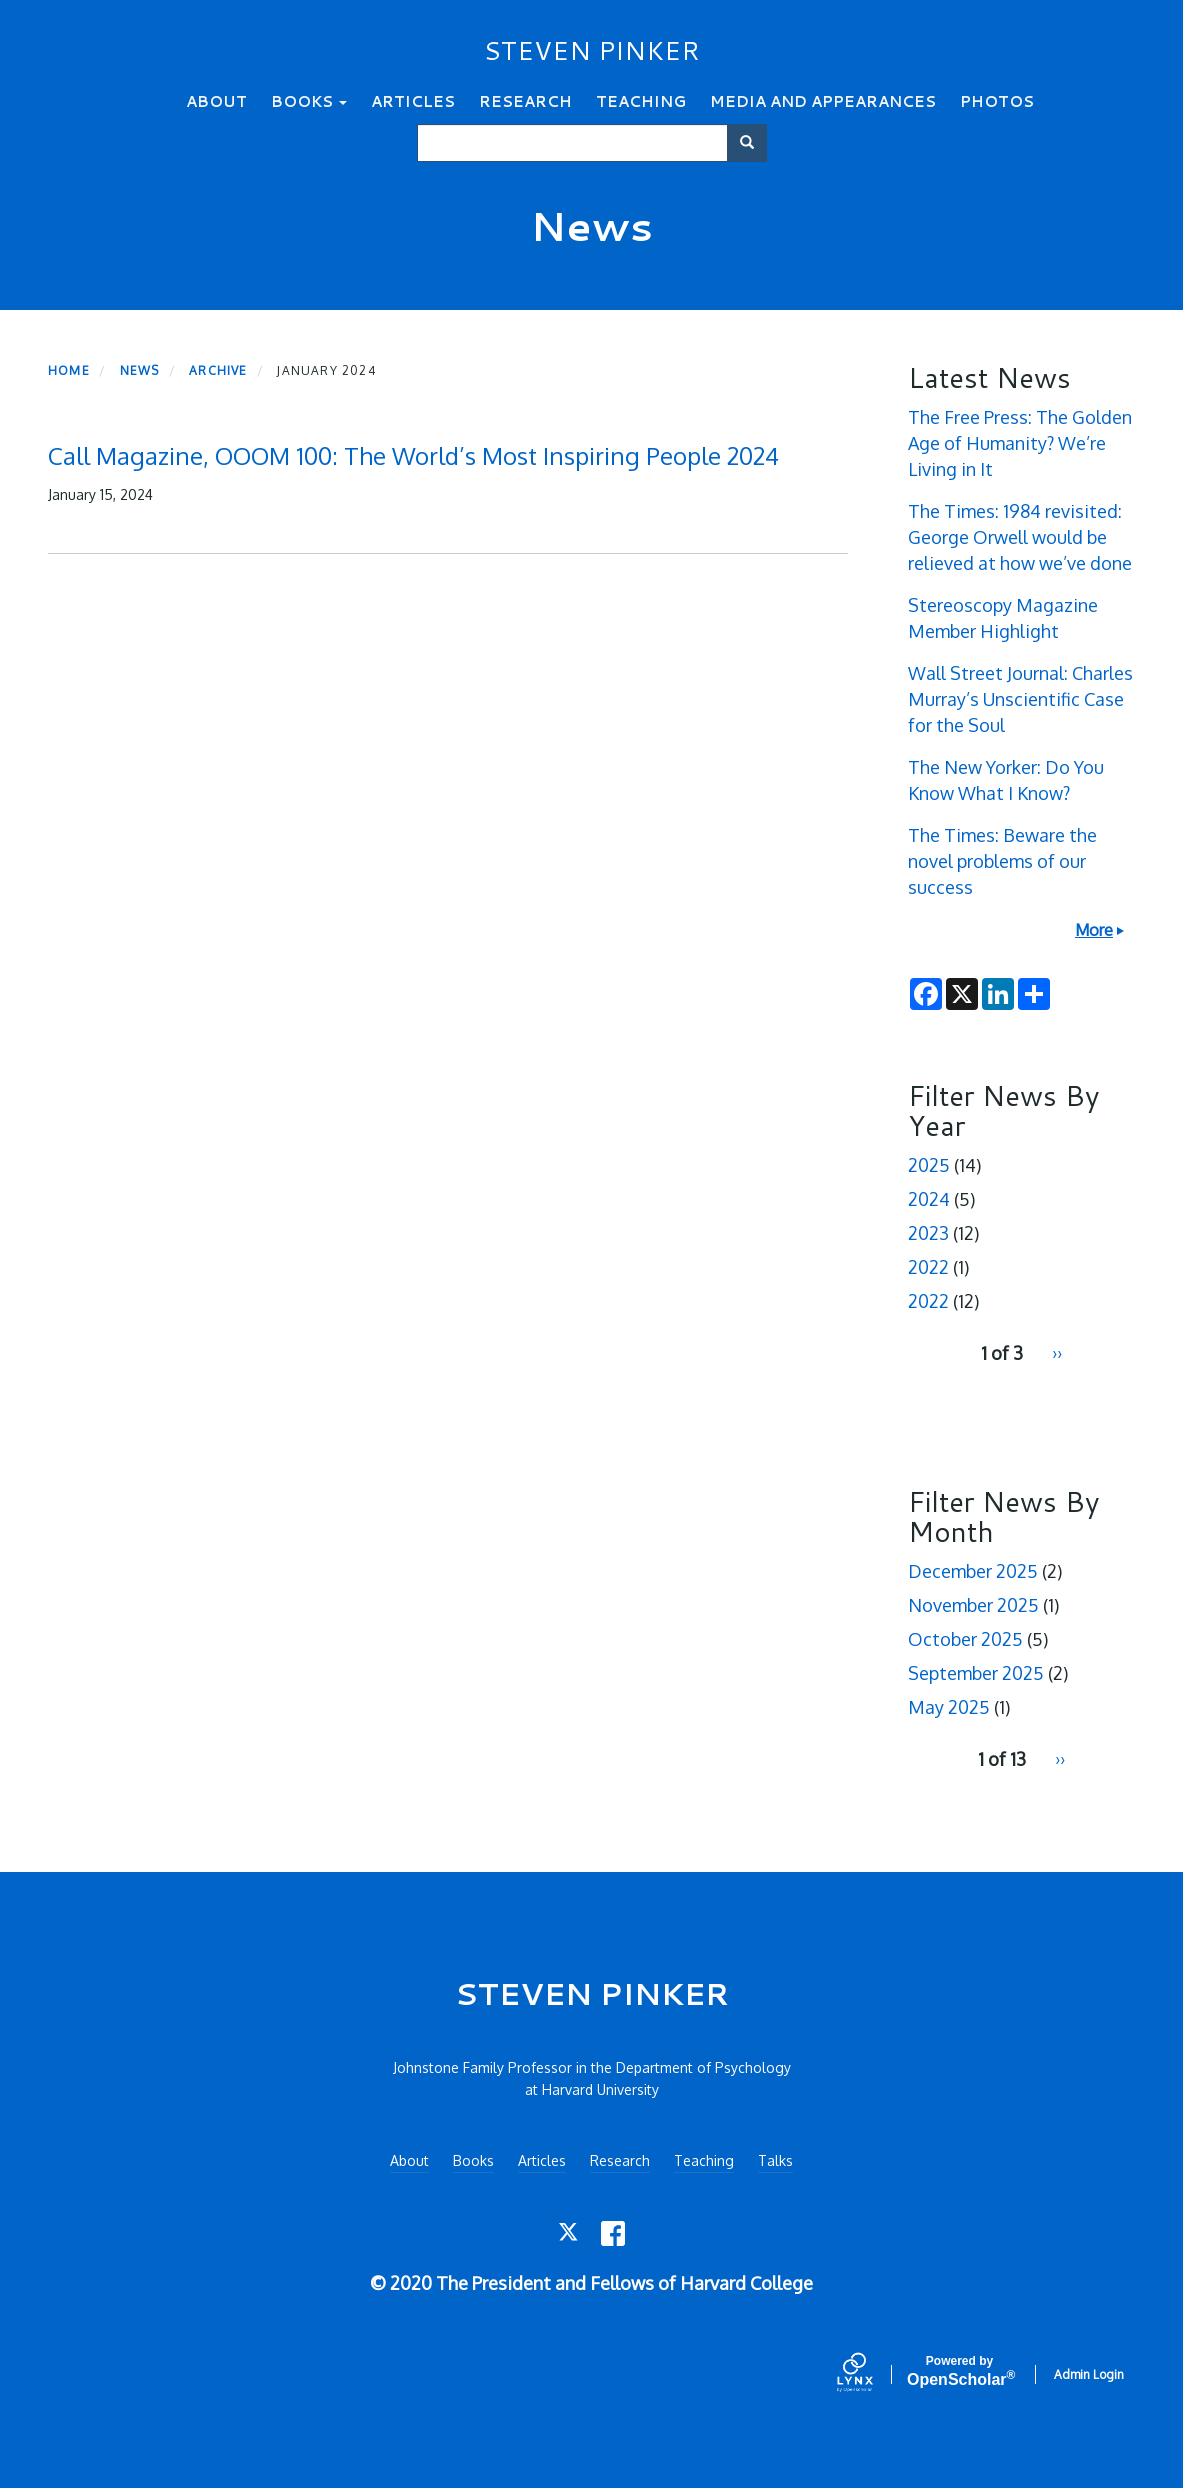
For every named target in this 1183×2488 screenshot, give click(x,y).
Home (69, 370)
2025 (929, 1165)
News (140, 370)
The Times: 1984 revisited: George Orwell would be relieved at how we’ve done (1020, 537)
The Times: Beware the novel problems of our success (1002, 861)
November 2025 (973, 1605)
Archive (218, 370)
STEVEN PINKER (592, 50)
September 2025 (976, 1673)
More (1094, 930)
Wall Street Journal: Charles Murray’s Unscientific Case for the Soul (1020, 699)
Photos (997, 101)
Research (525, 101)
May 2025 (949, 1707)
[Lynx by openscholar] (872, 2374)
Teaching (641, 101)
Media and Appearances (823, 101)
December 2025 (973, 1571)
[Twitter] (569, 2233)
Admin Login (1089, 2374)
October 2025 (965, 1639)
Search (753, 142)
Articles (413, 101)
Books (309, 101)
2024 (929, 1199)
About (216, 101)
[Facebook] (613, 2233)
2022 (928, 1267)
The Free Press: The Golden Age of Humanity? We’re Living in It (1020, 443)
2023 (928, 1233)
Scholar (959, 2371)
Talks (775, 2160)
